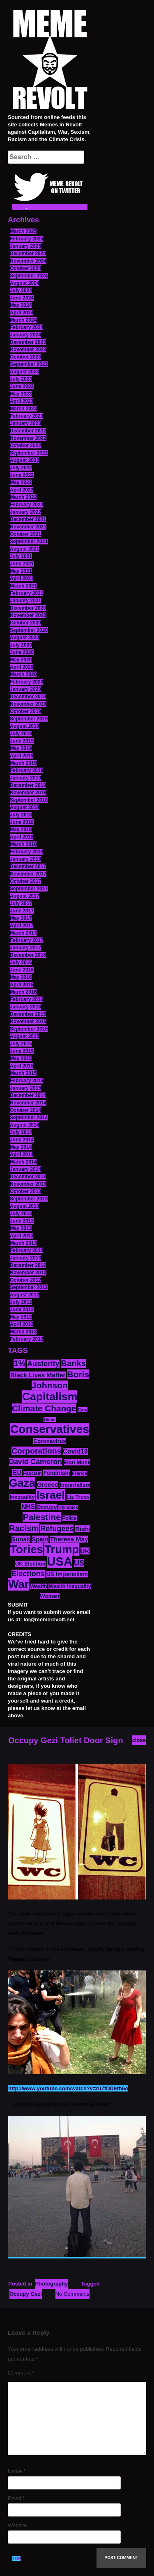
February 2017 (26, 940)
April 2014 (21, 1154)
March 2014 (23, 1162)
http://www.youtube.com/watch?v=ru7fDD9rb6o (68, 2088)
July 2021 (21, 556)
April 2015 (21, 1066)
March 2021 (23, 586)
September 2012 (29, 1287)
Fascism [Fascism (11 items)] (32, 1473)
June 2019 (22, 741)
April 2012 (21, 1324)
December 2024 (28, 253)
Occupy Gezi (25, 2294)
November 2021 (28, 527)
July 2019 (21, 733)
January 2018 (25, 859)
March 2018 (23, 844)
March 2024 (23, 320)
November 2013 (28, 1184)
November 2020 (28, 615)
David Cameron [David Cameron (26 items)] (35, 1462)
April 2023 (21, 401)
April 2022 (21, 490)
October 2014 (25, 1110)
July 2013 (21, 1213)
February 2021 (26, 593)
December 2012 (28, 1265)
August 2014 (24, 1125)
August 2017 (24, 896)
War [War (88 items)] (18, 1584)
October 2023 (25, 357)
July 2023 (21, 379)
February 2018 (26, 852)
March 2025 (23, 231)
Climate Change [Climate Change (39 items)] (44, 1408)
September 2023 (29, 364)
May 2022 (21, 482)
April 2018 (21, 837)
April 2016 (21, 984)
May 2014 (21, 1147)
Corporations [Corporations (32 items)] (36, 1451)
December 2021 (28, 519)
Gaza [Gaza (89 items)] (22, 1483)
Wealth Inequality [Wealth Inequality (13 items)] (69, 1586)
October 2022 (25, 445)
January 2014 (25, 1169)
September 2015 (29, 1029)
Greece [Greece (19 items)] (47, 1484)
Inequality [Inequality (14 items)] (21, 1497)
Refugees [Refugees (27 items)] (57, 1529)
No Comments (72, 2294)
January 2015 (25, 1088)
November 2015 (28, 1021)
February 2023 (26, 416)
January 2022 (25, 512)
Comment (21, 2373)
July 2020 (21, 645)
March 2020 (23, 674)
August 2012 (24, 1295)
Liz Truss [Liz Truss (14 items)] (78, 1497)
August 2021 (24, 549)
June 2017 (22, 911)
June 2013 (22, 1221)
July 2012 (21, 1302)
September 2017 (29, 888)
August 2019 (24, 726)
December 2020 (28, 608)
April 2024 (21, 312)
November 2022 (28, 438)
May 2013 (21, 1228)
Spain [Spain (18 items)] (40, 1539)
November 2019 (28, 704)
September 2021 (29, 541)
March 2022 (23, 497)
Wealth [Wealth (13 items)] (38, 1586)
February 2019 (26, 770)
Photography (51, 2284)
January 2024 (25, 335)
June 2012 (22, 1309)
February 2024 (26, 327)
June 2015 (22, 1051)
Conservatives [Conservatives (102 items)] (49, 1429)
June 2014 (22, 1140)
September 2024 (29, 276)
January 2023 (25, 423)
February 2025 (26, 239)
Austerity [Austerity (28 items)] (43, 1364)
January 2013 (25, 1258)
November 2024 (28, 261)
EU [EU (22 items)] (17, 1472)
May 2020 (21, 660)
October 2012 (25, 1280)
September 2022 (29, 453)
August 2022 (24, 460)
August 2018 (24, 807)
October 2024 (25, 268)
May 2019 (21, 748)
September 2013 (29, 1199)
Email (16, 2498)
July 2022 (21, 468)
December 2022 (28, 431)
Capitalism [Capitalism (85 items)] (50, 1396)
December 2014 (28, 1095)
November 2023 (28, 349)
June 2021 (22, 564)
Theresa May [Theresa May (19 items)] (69, 1539)
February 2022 (26, 504)
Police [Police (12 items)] (69, 1518)
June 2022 (22, 475)
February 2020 (26, 682)
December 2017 (28, 866)
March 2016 (23, 992)
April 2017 (21, 925)
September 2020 (29, 630)
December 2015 (28, 1014)
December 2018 (28, 785)
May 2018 (21, 829)
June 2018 (22, 822)
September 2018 (29, 800)
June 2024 (22, 298)
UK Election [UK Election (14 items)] (30, 1564)
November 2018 (28, 792)
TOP (16, 2558)
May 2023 (21, 394)
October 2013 (25, 1191)
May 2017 (21, 918)
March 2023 (23, 408)
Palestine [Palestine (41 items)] (42, 1517)
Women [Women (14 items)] (49, 1596)
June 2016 (22, 970)
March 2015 (23, 1073)
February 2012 (26, 1339)
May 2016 (21, 977)
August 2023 (24, 372)
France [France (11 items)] (79, 1473)
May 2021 (21, 571)
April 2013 (21, 1236)
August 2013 (24, 1206)
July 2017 (21, 903)
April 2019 (21, 756)
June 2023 (22, 386)
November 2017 (28, 874)
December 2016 (28, 955)
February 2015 (26, 1080)
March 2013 (23, 1243)
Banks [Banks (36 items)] (73, 1363)
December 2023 (28, 342)
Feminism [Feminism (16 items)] (56, 1473)
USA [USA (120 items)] (59, 1561)
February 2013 (26, 1250)
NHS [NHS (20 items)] (28, 1506)
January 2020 (25, 689)
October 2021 (25, 534)
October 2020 (25, 623)
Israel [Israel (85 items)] (50, 1495)
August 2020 (24, 637)
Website (17, 2525)
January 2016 (25, 1007)
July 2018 (21, 815)
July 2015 (21, 1044)
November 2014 (28, 1103)
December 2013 (28, 1176)
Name (16, 2471)
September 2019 (29, 719)
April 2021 (21, 578)
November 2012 (28, 1272)
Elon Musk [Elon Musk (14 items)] (77, 1462)
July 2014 (21, 1132)
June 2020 (22, 652)
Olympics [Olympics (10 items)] (68, 1507)
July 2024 (21, 290)
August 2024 (24, 283)
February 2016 (26, 999)
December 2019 (28, 696)
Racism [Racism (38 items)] (24, 1528)
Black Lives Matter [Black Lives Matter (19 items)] (38, 1374)
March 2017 (23, 933)
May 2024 (21, 305)
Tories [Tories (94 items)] (26, 1549)
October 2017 (25, 881)
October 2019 (25, 711)
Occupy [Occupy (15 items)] (47, 1507)
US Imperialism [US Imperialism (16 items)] (67, 1574)
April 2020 (21, 667)
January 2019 (25, 778)
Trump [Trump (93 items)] (61, 1549)
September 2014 (29, 1117)
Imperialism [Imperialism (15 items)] (75, 1485)
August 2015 (24, 1036)
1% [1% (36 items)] (19, 1363)
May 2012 (21, 1317)
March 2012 (23, 1332)
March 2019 (23, 763)
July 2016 (21, 962)
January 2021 (25, 600)
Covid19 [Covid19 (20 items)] (75, 1451)
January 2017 (25, 948)
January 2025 (25, 246)
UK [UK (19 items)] (85, 1550)
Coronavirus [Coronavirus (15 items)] (49, 1441)
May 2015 (21, 1058)
